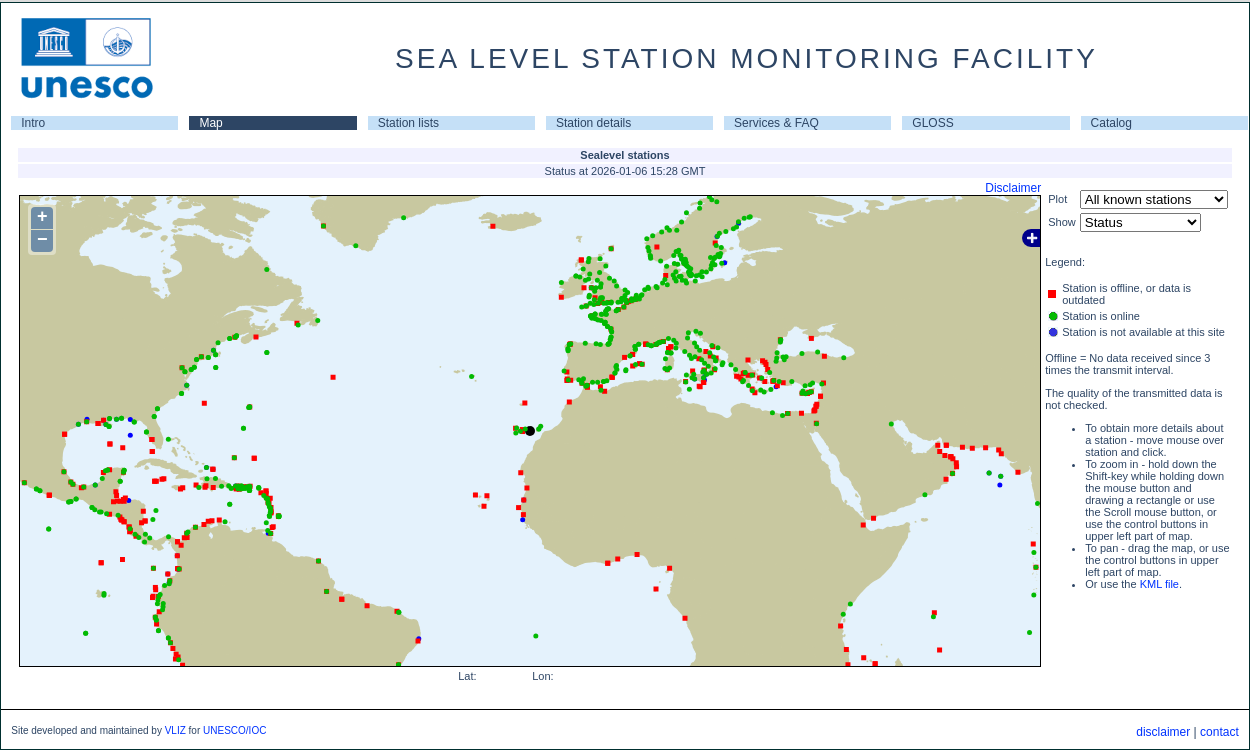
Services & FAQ (776, 123)
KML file (1159, 584)
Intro (33, 123)
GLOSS (932, 123)
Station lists (408, 123)
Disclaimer (1013, 188)
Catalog (1111, 123)
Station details (593, 123)
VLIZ (175, 730)
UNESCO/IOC (234, 730)
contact (1219, 732)
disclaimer (1163, 732)
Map (210, 123)
